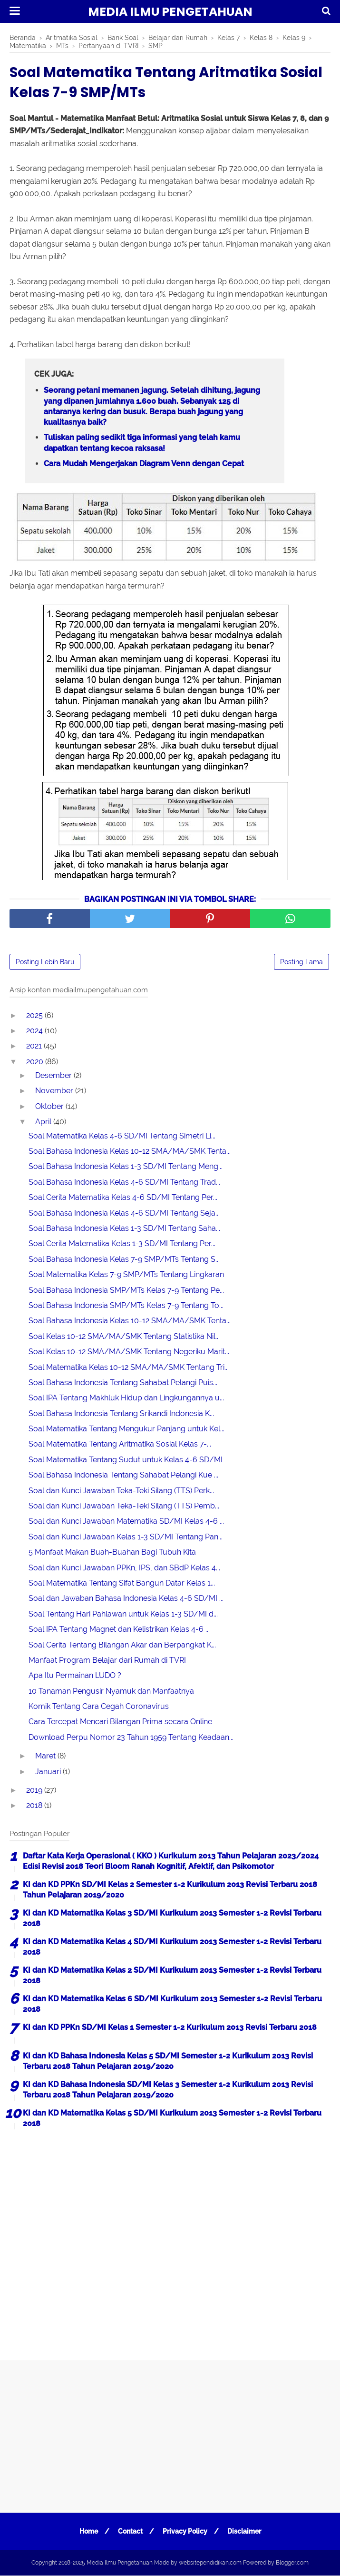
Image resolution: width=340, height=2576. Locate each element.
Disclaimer (245, 2532)
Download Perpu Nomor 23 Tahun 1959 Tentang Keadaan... (131, 1737)
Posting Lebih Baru (45, 962)
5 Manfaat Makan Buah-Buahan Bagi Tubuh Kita (112, 1553)
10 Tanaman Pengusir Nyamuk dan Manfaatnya (111, 1691)
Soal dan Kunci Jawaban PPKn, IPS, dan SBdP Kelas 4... (124, 1568)
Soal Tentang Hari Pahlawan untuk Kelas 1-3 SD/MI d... (123, 1614)
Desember (54, 1076)
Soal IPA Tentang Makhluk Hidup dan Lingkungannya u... (126, 1398)
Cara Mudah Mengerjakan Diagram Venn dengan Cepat (144, 464)
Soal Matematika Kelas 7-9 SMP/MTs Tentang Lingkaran (126, 1275)
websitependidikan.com (210, 2563)
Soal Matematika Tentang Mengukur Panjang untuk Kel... (126, 1429)
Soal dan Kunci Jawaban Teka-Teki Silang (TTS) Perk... (121, 1491)
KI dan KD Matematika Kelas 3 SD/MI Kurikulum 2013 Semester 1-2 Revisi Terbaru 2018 (172, 1918)
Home (87, 2532)
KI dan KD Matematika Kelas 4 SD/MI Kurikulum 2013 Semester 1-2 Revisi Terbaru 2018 (172, 1947)
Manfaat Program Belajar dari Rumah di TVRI (107, 1660)
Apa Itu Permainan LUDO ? (75, 1676)
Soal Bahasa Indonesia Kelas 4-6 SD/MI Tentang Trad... (124, 1182)
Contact (129, 2532)
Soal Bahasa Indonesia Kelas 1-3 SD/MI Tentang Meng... (126, 1167)
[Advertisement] (170, 2240)
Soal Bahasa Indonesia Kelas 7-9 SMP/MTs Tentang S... (124, 1259)
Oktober (50, 1106)
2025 (35, 1015)
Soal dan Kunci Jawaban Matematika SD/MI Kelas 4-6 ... (126, 1522)
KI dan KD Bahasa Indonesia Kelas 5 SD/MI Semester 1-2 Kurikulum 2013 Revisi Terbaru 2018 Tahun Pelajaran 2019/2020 (168, 2061)
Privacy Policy (185, 2532)
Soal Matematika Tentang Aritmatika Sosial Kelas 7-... (120, 1444)
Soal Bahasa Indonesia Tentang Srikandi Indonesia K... (121, 1413)
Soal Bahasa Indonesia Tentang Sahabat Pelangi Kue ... (123, 1475)
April (44, 1122)
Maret (46, 1756)
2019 (35, 1790)
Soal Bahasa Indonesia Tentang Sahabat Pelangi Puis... (123, 1383)
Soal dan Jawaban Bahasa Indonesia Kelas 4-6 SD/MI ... (126, 1599)
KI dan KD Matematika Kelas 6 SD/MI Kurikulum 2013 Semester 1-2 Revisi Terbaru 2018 (172, 2004)
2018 (35, 1806)
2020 (35, 1062)
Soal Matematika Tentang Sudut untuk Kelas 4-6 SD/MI (126, 1460)
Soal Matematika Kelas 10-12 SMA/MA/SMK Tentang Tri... (129, 1367)
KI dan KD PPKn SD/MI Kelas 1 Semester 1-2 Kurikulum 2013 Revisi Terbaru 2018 (170, 2027)
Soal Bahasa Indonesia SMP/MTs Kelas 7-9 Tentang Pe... (126, 1290)
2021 (35, 1046)
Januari (49, 1772)
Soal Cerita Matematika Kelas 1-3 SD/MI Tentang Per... (122, 1244)
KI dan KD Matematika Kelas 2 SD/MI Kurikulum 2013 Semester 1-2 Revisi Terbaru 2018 (172, 1976)
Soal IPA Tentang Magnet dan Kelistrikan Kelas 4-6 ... (119, 1630)
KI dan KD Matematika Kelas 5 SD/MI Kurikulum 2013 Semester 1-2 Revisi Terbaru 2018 (172, 2118)
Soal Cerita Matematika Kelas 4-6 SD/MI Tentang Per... (123, 1198)
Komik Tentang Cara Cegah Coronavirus (99, 1707)
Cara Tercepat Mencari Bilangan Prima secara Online (120, 1722)
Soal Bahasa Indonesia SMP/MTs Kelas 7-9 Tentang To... (126, 1305)
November (55, 1091)
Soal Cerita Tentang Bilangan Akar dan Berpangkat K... (122, 1645)
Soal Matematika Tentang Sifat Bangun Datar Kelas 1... (122, 1583)
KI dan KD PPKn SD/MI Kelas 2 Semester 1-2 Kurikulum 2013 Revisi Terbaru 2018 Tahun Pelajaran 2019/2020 (170, 1890)
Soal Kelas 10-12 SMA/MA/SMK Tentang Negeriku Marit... (129, 1352)
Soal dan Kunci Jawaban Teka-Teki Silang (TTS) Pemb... (124, 1506)
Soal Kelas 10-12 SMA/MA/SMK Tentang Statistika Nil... (124, 1336)
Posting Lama (301, 962)
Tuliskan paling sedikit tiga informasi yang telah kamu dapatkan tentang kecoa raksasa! (142, 443)
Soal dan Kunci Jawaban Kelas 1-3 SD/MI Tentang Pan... (126, 1537)
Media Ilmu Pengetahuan (170, 11)
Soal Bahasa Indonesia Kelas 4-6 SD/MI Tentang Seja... (124, 1213)
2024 (35, 1031)
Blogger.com (292, 2563)
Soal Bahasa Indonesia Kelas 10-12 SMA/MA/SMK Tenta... (130, 1151)
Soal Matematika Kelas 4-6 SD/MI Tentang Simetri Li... (122, 1136)
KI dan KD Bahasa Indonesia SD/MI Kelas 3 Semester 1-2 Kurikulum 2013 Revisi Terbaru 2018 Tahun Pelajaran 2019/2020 (168, 2090)
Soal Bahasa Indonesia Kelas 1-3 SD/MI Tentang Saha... (124, 1228)
